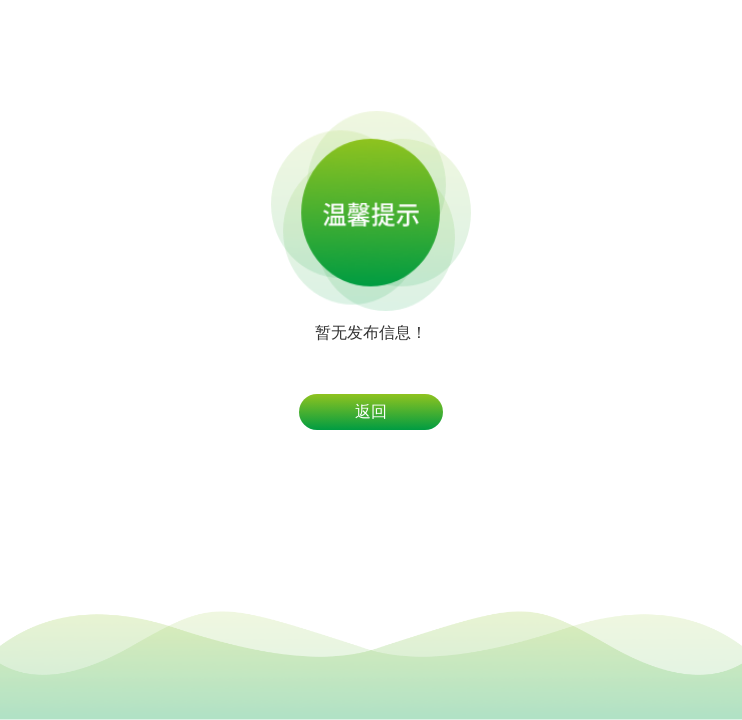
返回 (371, 411)
